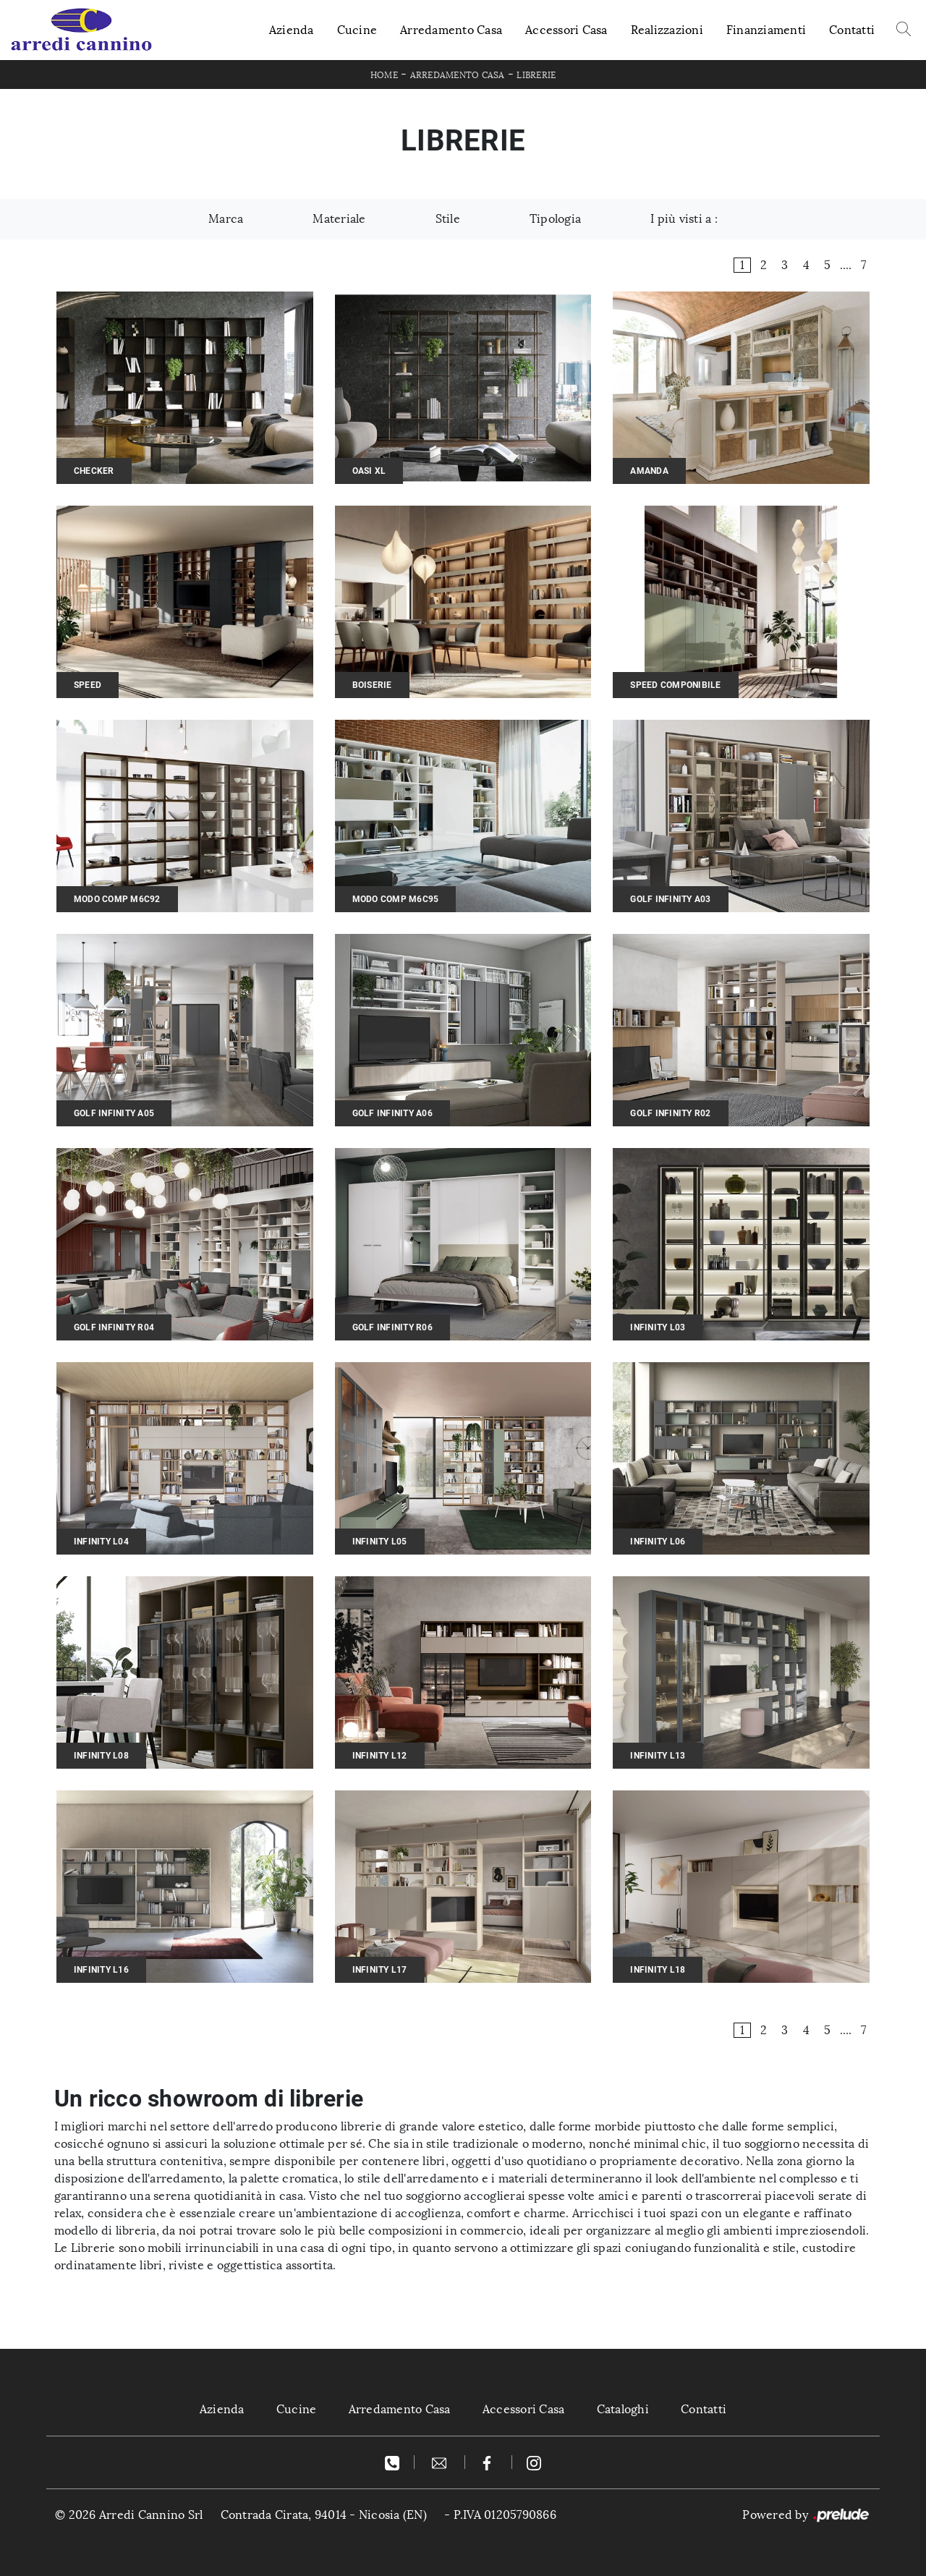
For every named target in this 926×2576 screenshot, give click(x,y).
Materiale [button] (339, 219)
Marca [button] (225, 219)
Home (384, 75)
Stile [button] (448, 219)
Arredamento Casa (451, 30)
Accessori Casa (566, 30)
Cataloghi (623, 2409)
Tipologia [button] (555, 219)
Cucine (357, 30)
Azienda (291, 30)
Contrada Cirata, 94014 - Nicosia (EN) (324, 2515)
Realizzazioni (667, 30)
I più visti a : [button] (684, 219)
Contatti (852, 30)
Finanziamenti (766, 30)
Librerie (536, 75)
